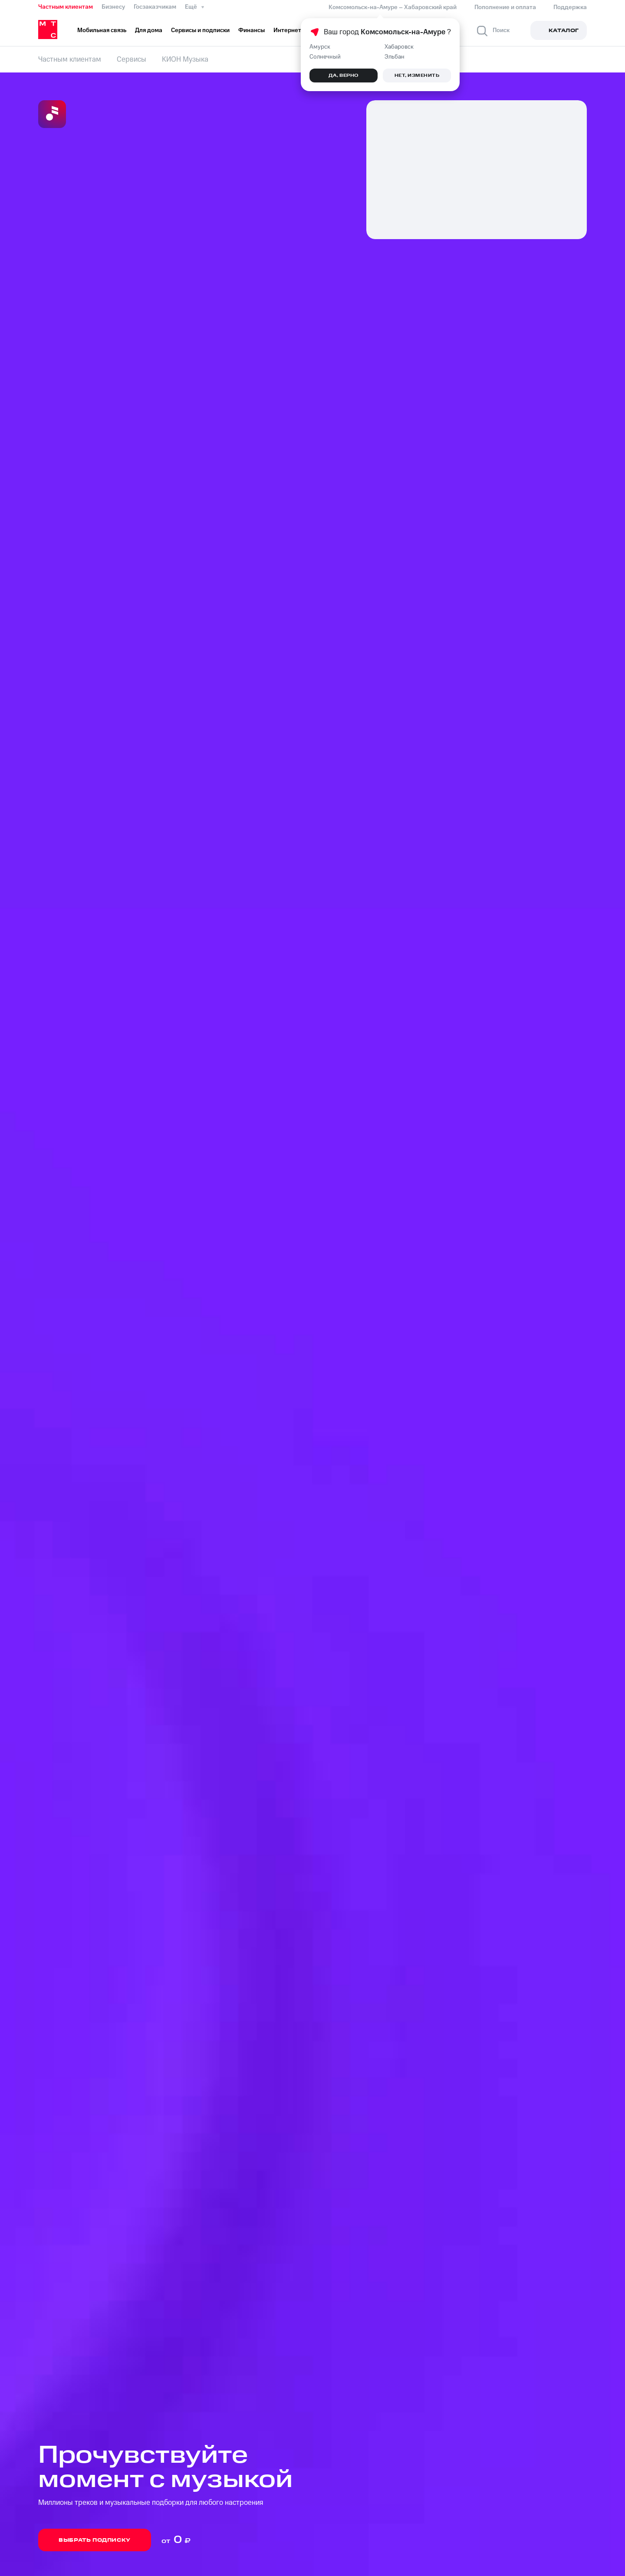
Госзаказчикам (155, 7)
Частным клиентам (65, 7)
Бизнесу (113, 7)
